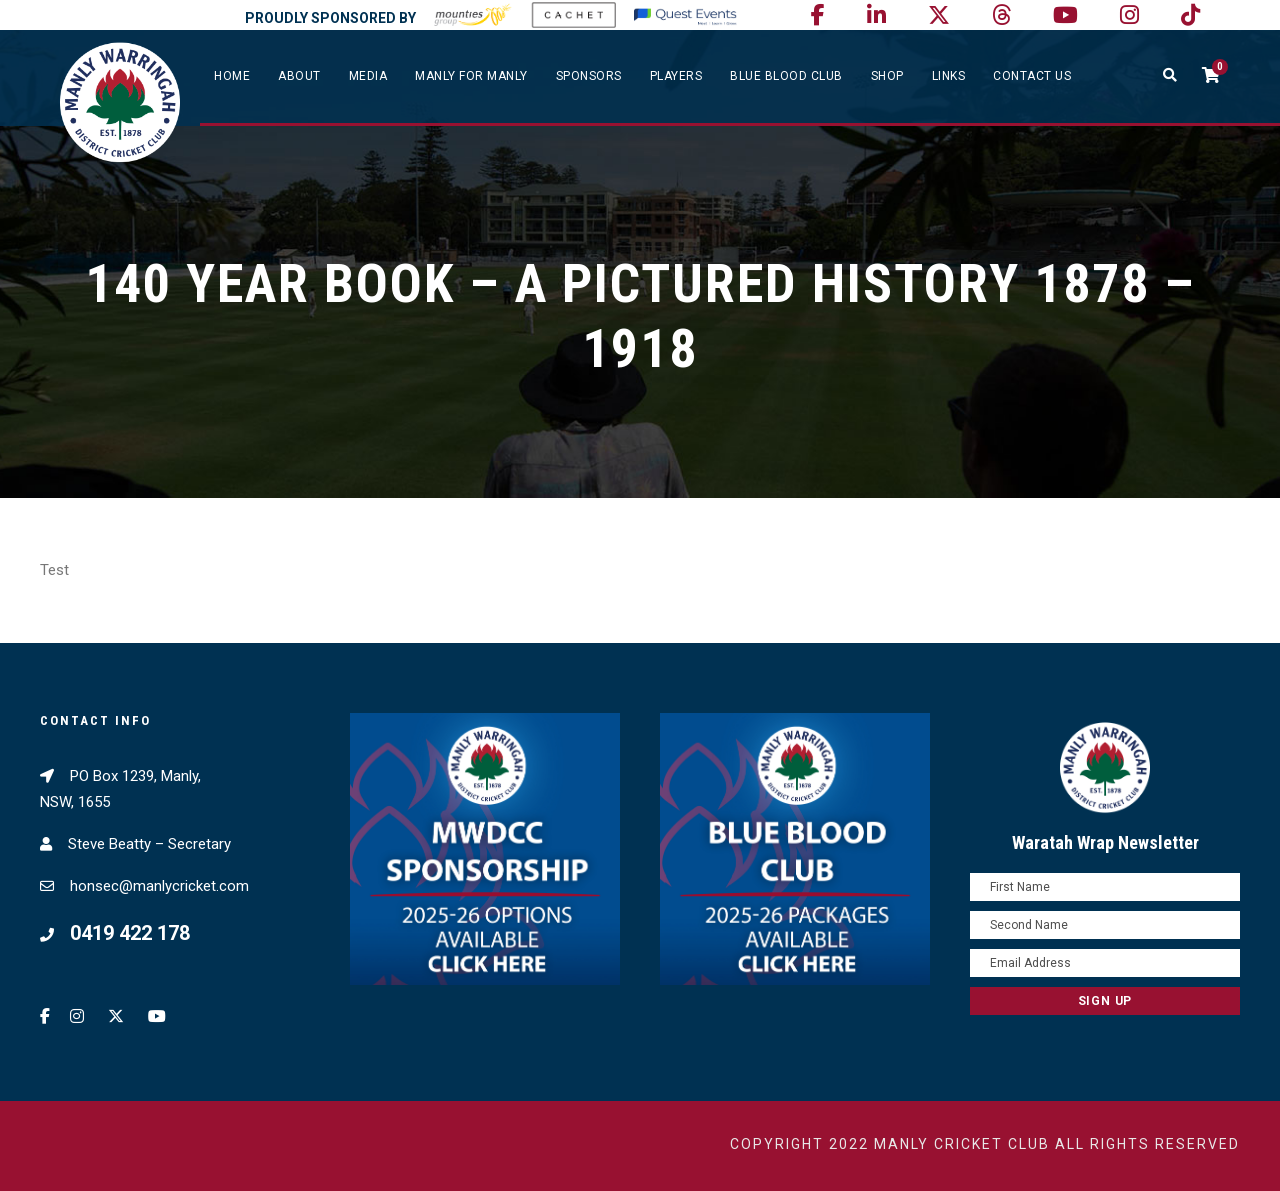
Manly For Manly (471, 76)
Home (232, 76)
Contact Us (1032, 76)
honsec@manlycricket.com (159, 886)
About (299, 76)
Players (676, 76)
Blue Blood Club (786, 76)
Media (368, 76)
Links (949, 76)
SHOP (887, 76)
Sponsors (589, 76)
